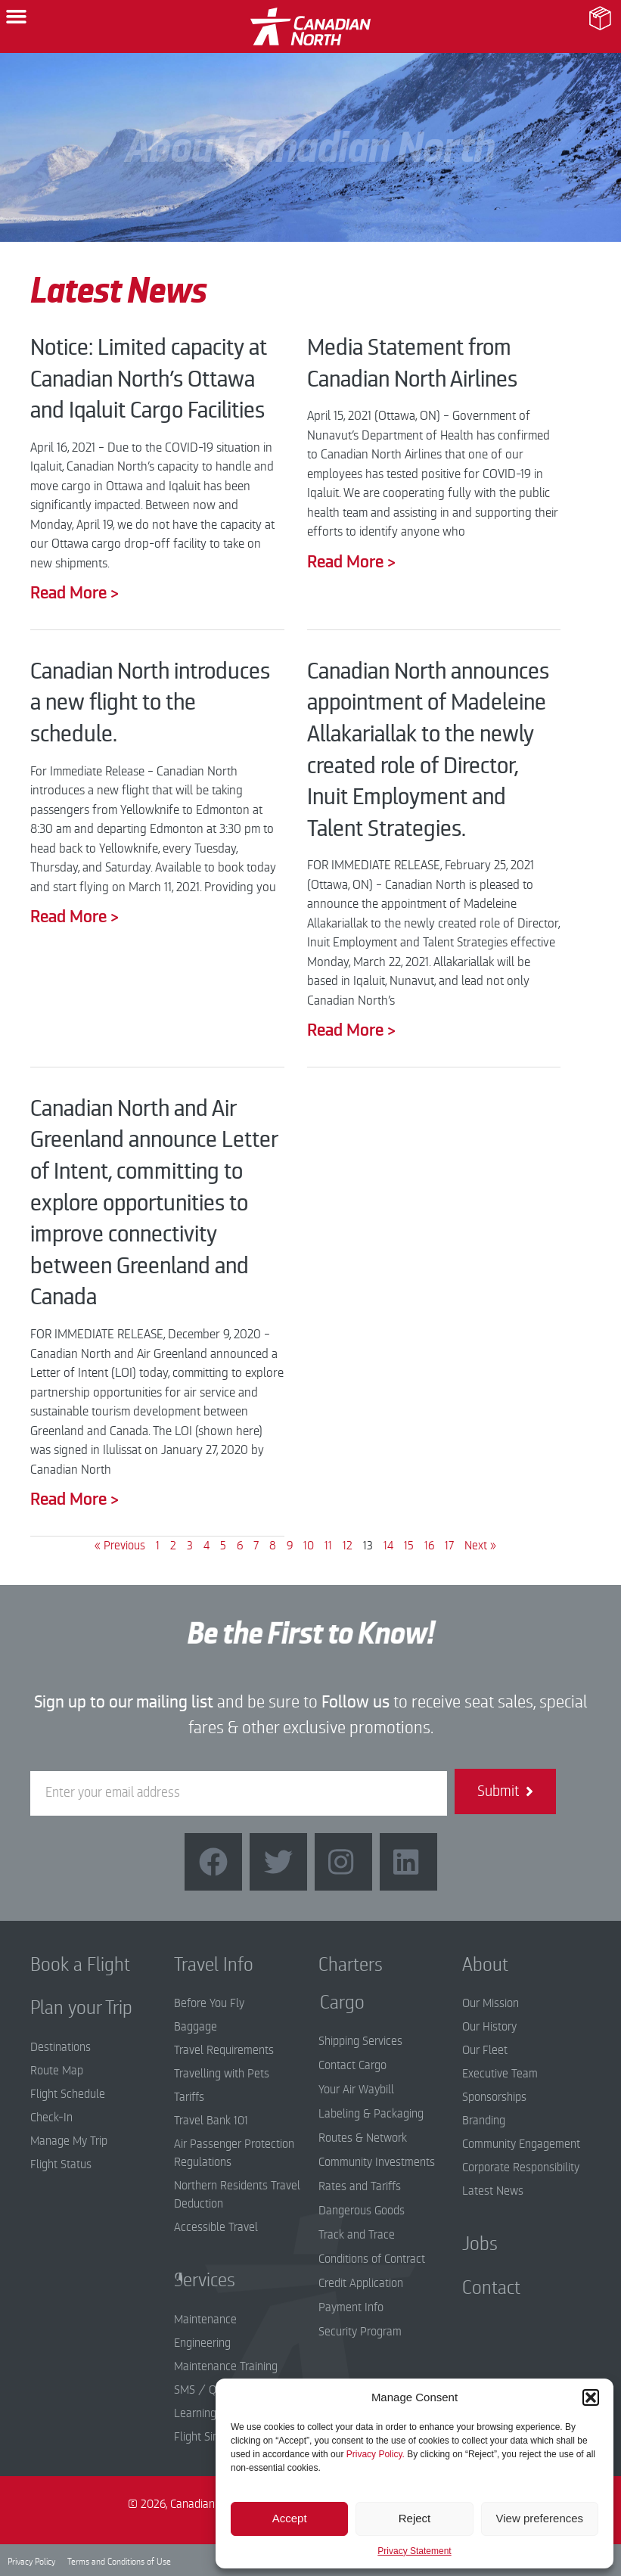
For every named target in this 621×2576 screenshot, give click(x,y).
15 (409, 1545)
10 (308, 1545)
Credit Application (360, 2283)
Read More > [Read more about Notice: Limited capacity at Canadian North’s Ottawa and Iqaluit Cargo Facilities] (74, 593)
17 (449, 1545)
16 (429, 1545)
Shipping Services (360, 2041)
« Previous (120, 1545)
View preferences (540, 2518)
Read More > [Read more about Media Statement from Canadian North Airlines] (351, 562)
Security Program (360, 2331)
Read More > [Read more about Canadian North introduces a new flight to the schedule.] (74, 917)
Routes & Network (362, 2138)
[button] (590, 2397)
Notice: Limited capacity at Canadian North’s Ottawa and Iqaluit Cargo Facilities (148, 379)
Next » (480, 1545)
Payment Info (350, 2307)
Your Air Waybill (356, 2089)
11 (328, 1545)
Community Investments (376, 2162)
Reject (415, 2518)
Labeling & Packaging (371, 2113)
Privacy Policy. (375, 2454)
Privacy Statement (414, 2551)
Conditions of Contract (371, 2259)
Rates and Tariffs (359, 2186)
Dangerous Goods (361, 2210)
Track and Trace (356, 2234)
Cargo (331, 2002)
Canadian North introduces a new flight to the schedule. (150, 702)
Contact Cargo (352, 2065)
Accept (289, 2518)
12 (347, 1545)
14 (388, 1545)
